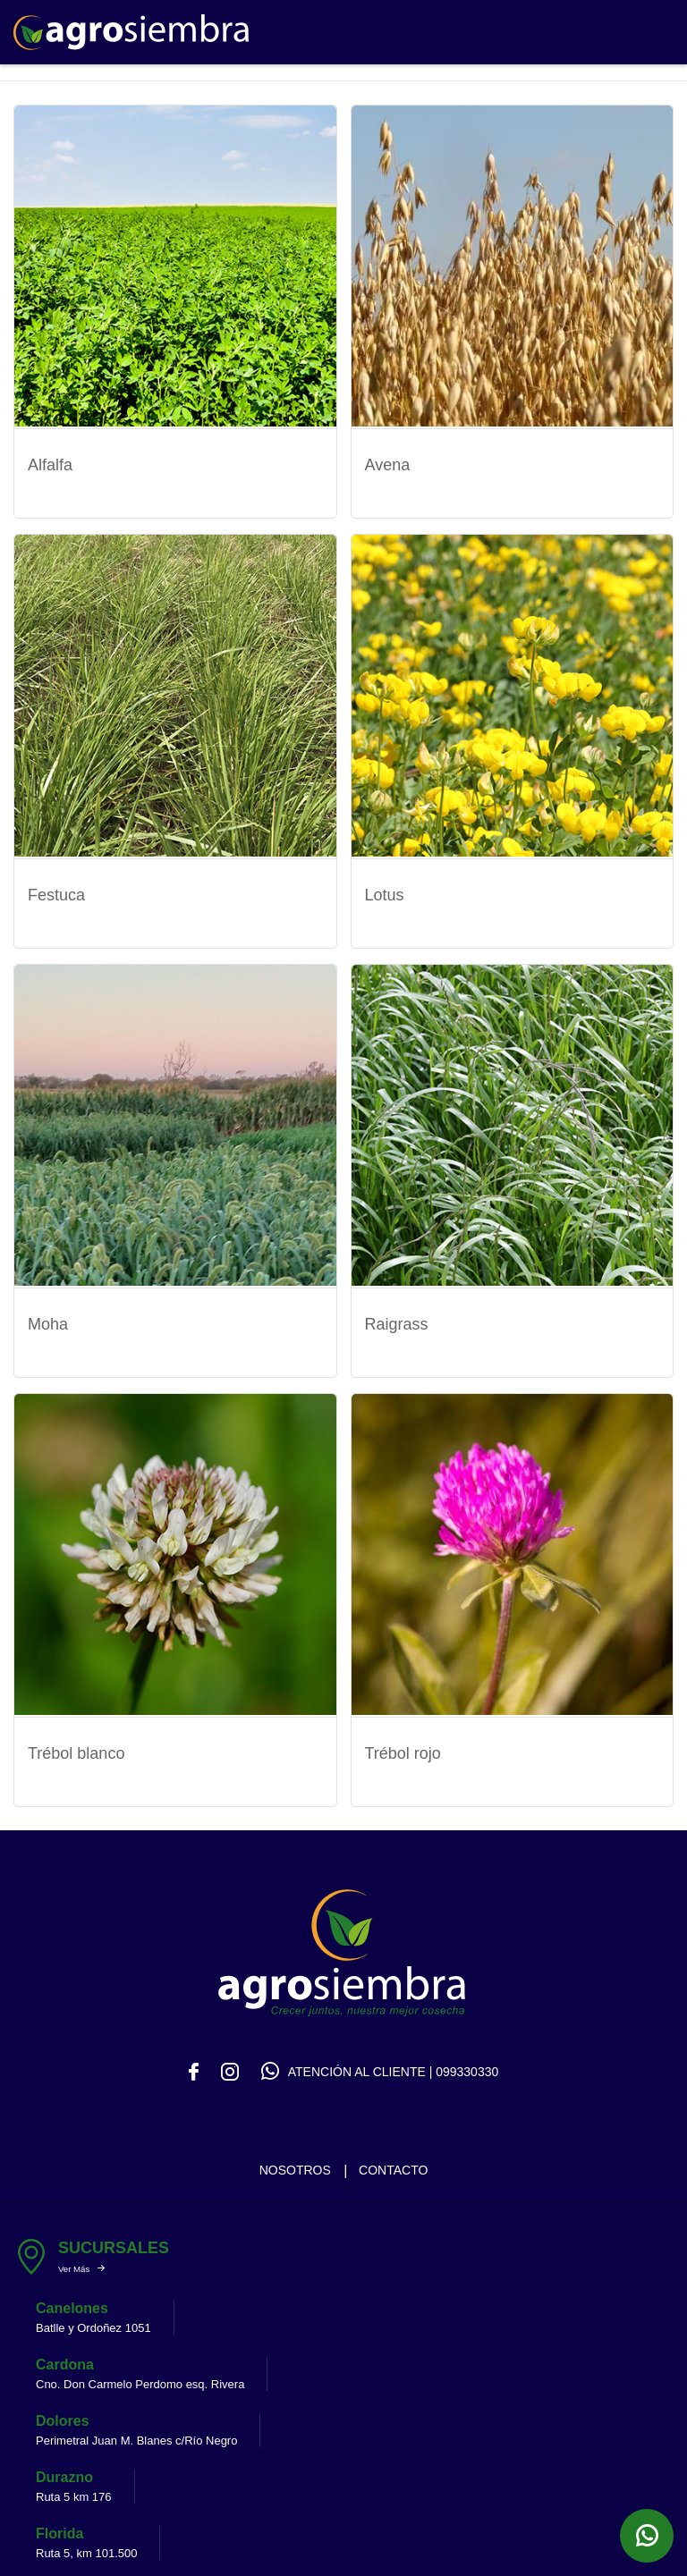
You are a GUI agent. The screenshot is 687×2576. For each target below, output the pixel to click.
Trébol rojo (403, 1748)
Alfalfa (50, 465)
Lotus (384, 892)
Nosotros (295, 2164)
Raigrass (396, 1321)
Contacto (393, 2164)
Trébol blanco (76, 1748)
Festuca (56, 892)
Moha (48, 1321)
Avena (388, 465)
